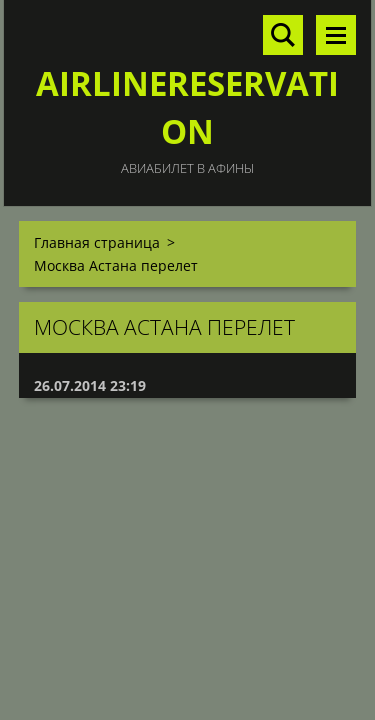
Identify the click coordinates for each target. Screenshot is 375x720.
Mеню (336, 35)
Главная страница (97, 242)
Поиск (283, 35)
